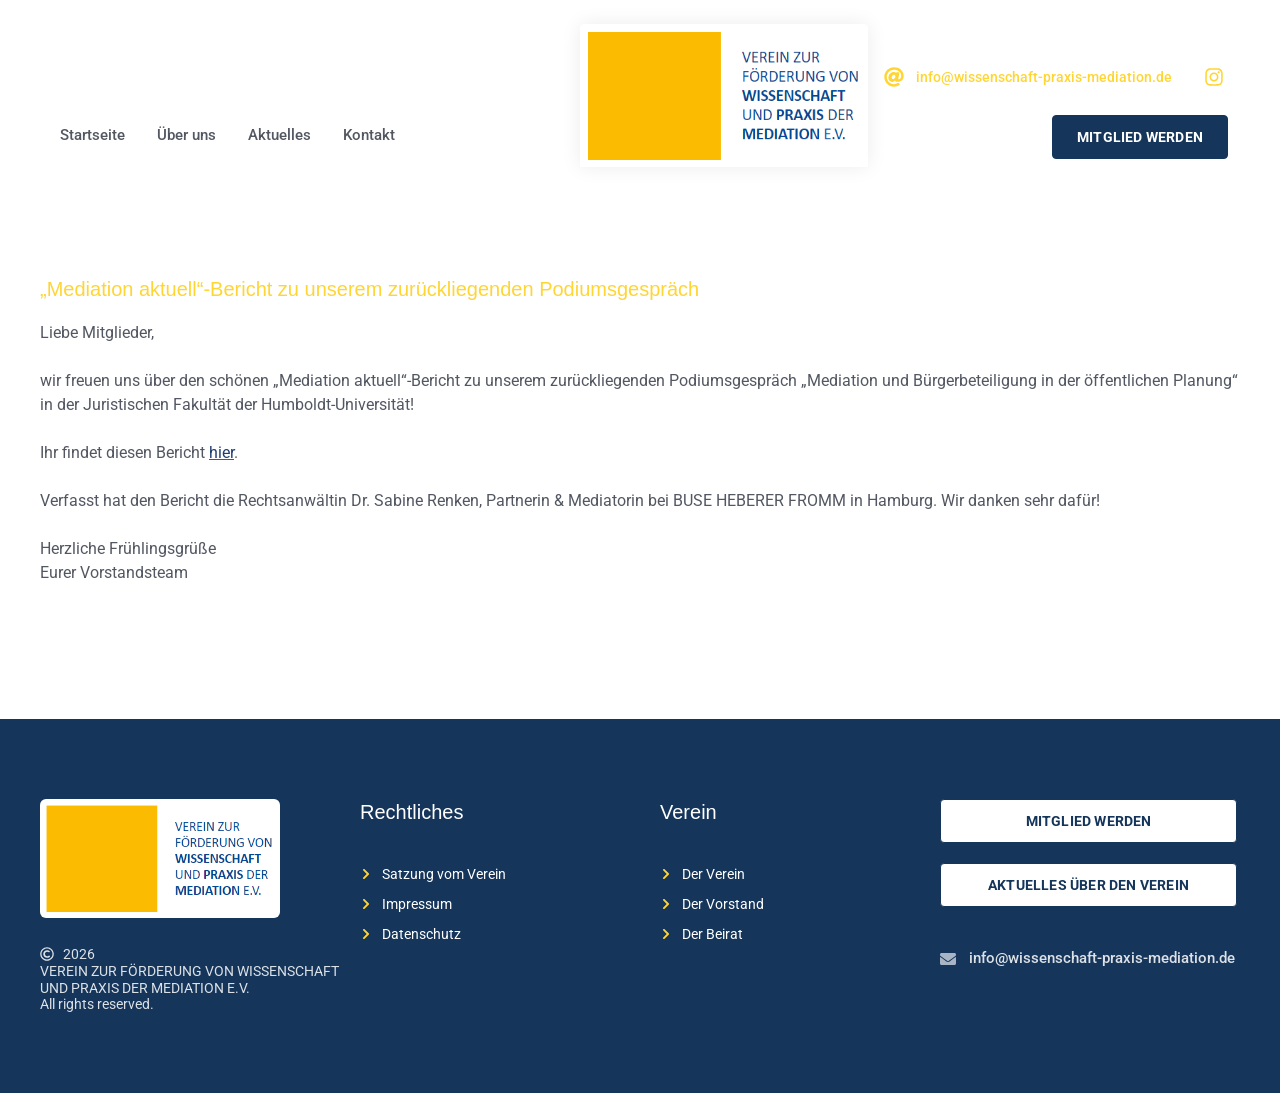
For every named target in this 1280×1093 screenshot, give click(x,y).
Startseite (92, 135)
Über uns (186, 135)
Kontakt (369, 135)
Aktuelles (279, 135)
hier (221, 452)
